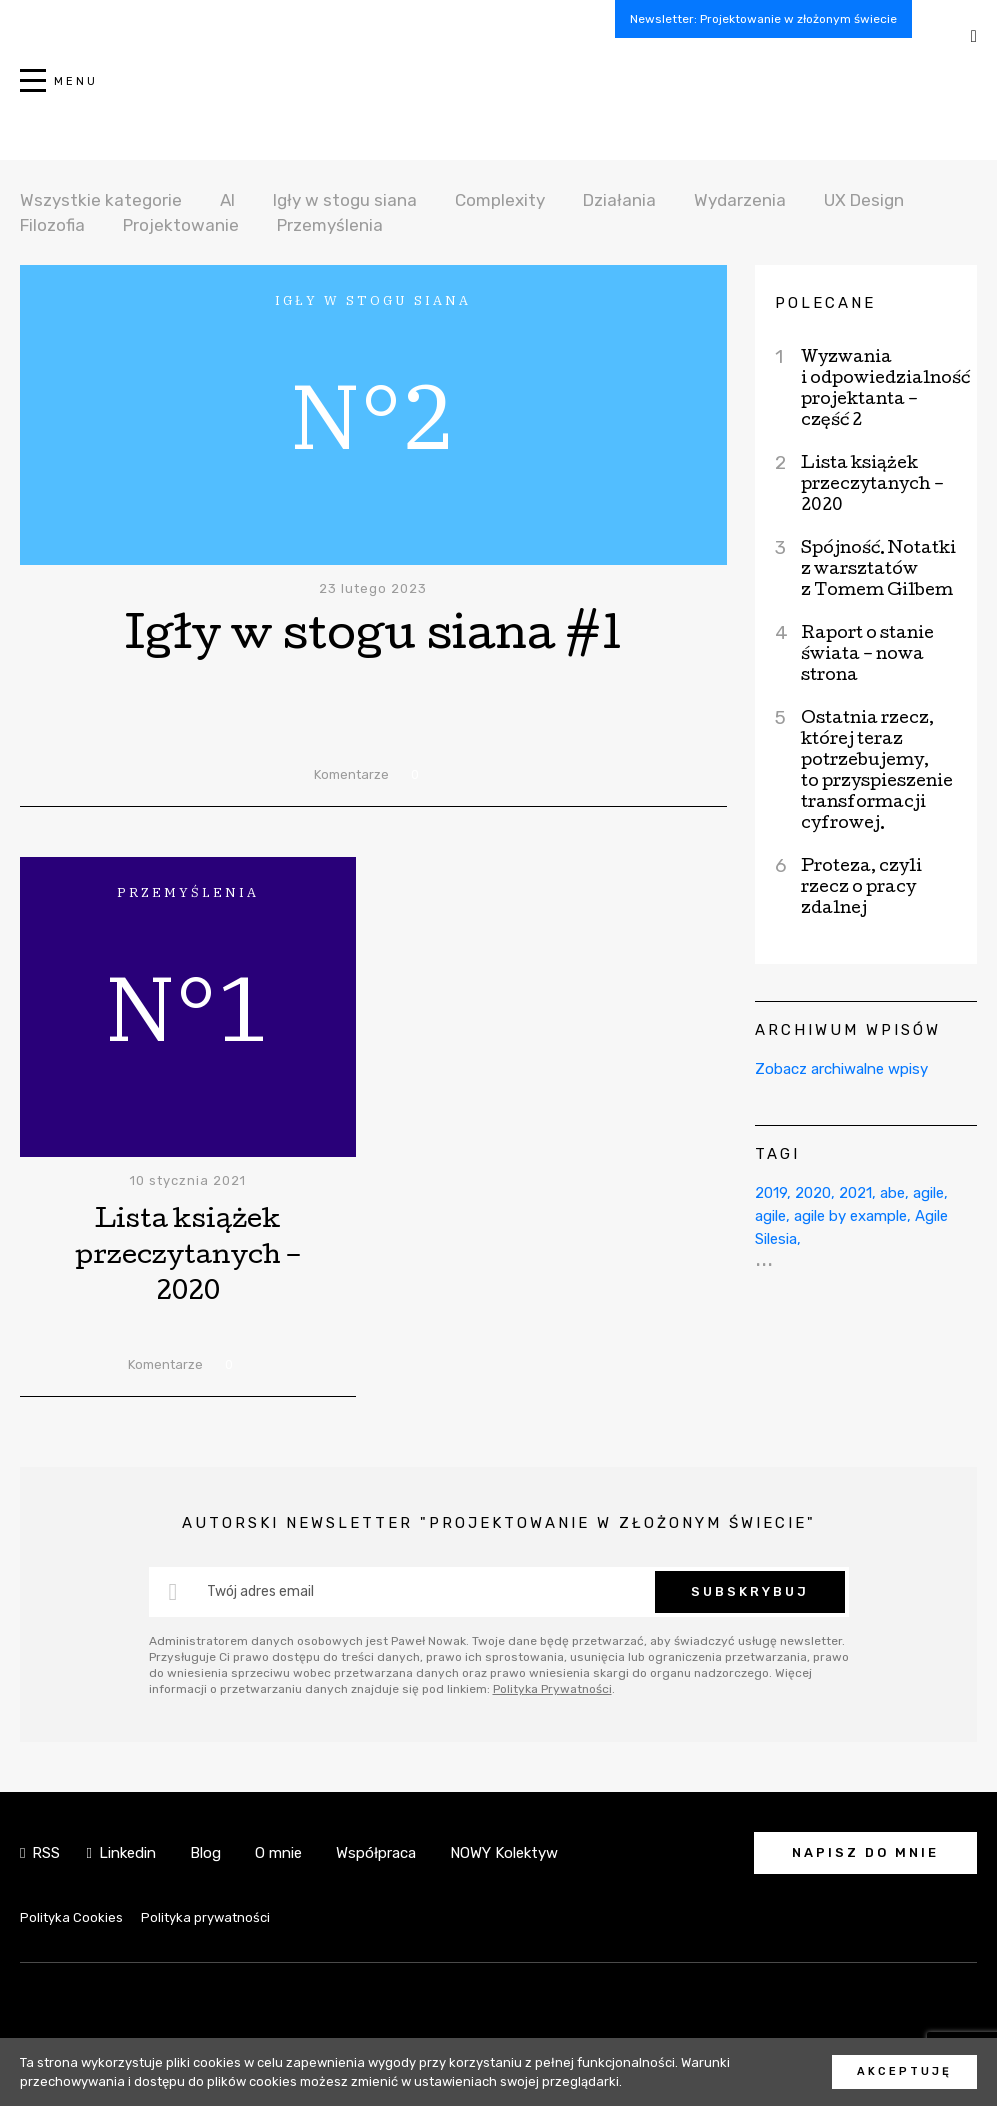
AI (227, 200)
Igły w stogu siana (345, 200)
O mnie (278, 1853)
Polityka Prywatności (552, 1689)
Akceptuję (904, 2071)
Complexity (500, 200)
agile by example (850, 1216)
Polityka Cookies (71, 1917)
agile (928, 1193)
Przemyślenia (330, 225)
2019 (771, 1193)
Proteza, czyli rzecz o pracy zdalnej (861, 888)
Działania (619, 200)
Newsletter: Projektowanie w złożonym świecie (763, 19)
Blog (205, 1853)
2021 (855, 1193)
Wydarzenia (740, 200)
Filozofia (52, 225)
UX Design (864, 200)
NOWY (499, 91)
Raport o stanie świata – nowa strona (867, 655)
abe (892, 1193)
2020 (813, 1193)
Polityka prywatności (205, 1917)
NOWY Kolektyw (504, 1853)
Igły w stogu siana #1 (373, 639)
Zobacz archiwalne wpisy (841, 1069)
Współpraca (376, 1853)
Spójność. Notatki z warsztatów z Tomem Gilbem (878, 570)
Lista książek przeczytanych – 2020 (188, 1257)
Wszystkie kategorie (101, 200)
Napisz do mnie (865, 1852)
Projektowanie (181, 225)
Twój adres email (260, 1591)
